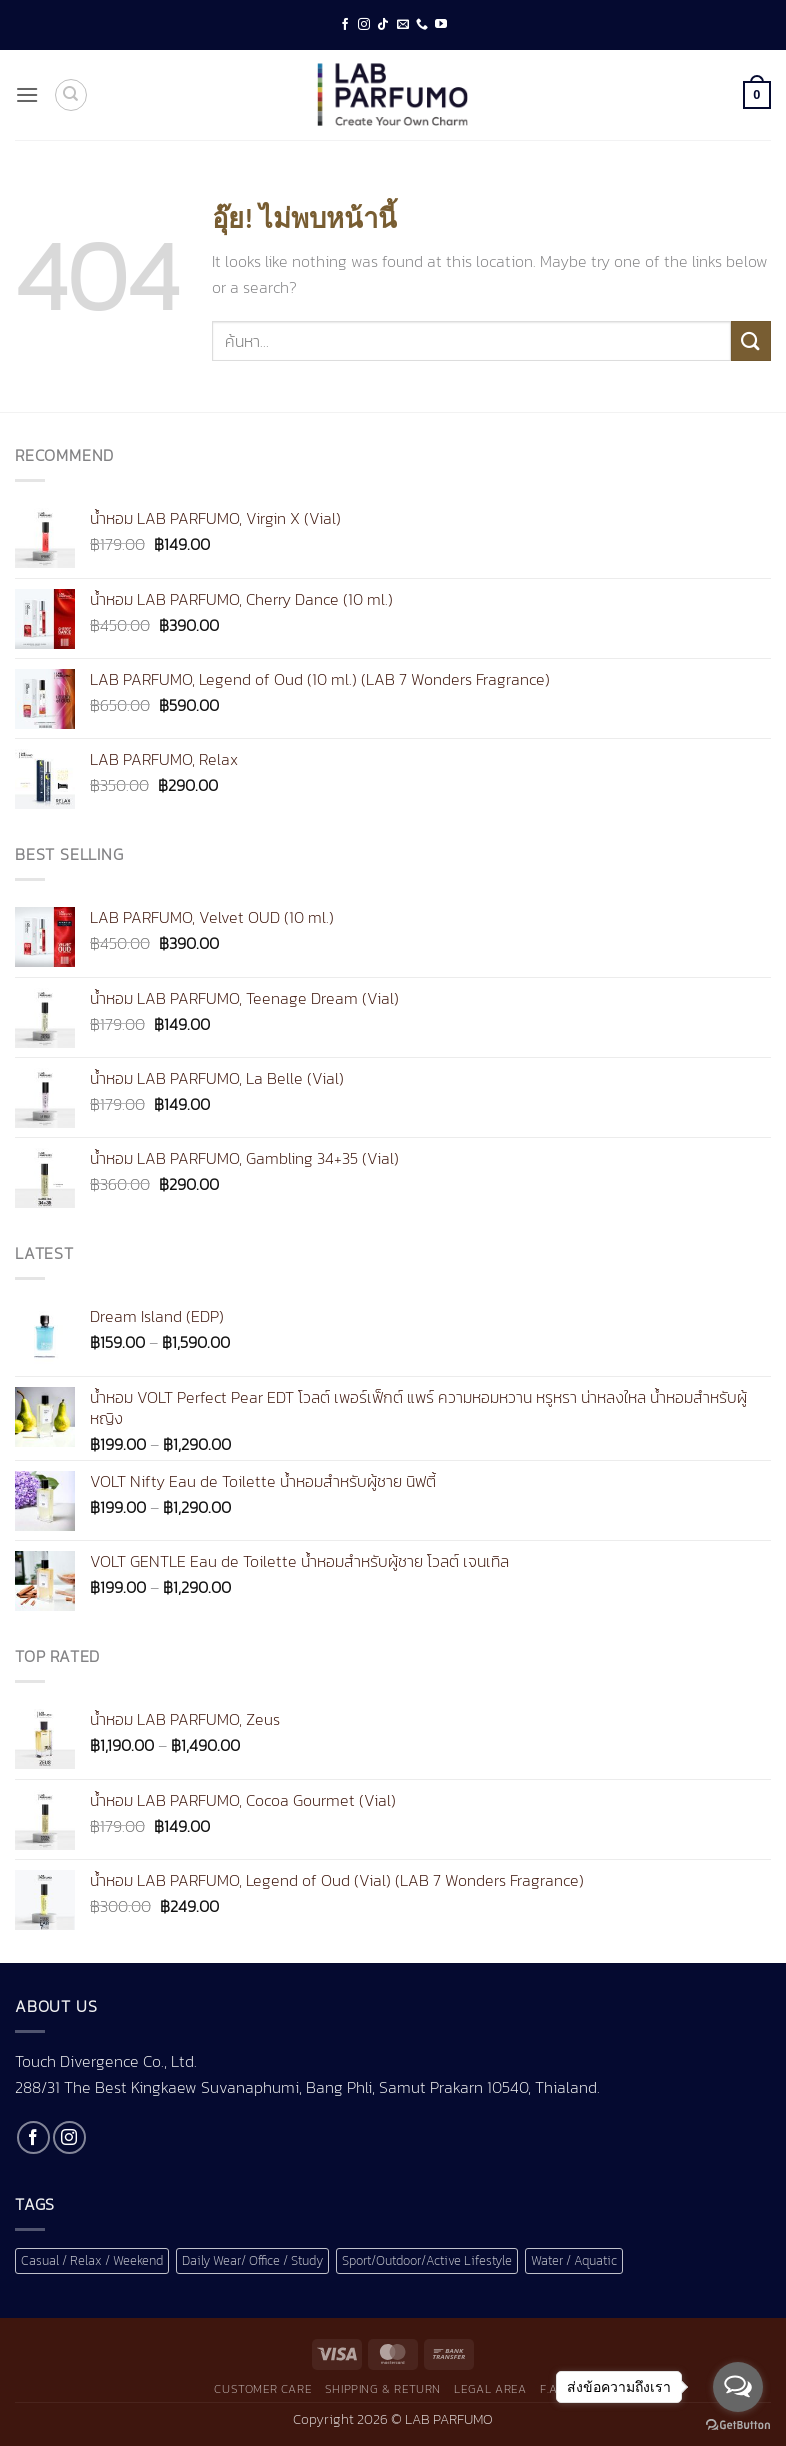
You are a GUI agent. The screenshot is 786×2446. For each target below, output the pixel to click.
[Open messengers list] (738, 2387)
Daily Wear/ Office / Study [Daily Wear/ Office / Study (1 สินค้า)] (252, 2260)
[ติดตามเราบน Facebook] (345, 25)
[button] (27, 94)
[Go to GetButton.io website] (738, 2425)
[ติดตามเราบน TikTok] (383, 25)
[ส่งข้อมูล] (751, 340)
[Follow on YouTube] (441, 25)
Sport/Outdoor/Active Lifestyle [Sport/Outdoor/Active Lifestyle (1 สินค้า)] (427, 2260)
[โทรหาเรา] (422, 25)
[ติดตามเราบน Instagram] (364, 25)
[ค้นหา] (71, 95)
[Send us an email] (403, 25)
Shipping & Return (383, 2389)
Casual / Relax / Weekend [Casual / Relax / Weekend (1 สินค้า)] (92, 2260)
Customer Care (262, 2389)
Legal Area (490, 2389)
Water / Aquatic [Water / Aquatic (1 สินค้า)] (574, 2260)
